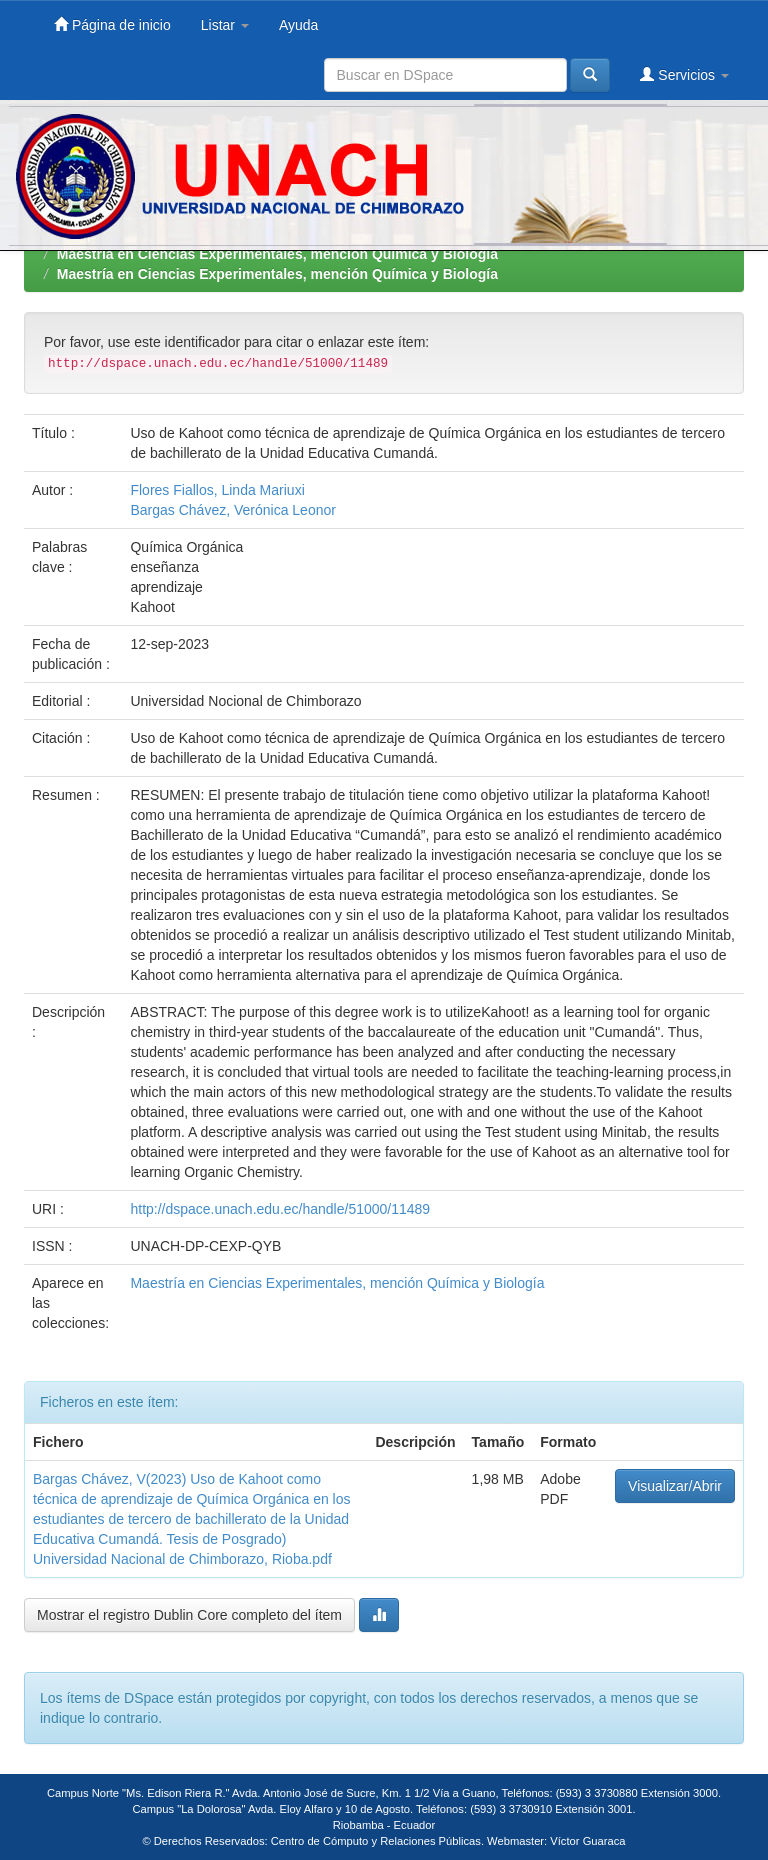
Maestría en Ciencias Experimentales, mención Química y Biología (277, 254)
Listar (225, 25)
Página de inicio (112, 24)
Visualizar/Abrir (675, 1486)
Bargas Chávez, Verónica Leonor (232, 510)
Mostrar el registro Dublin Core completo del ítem (189, 1615)
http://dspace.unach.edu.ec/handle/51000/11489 (280, 1209)
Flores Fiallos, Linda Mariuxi (217, 490)
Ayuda (298, 25)
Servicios (684, 74)
